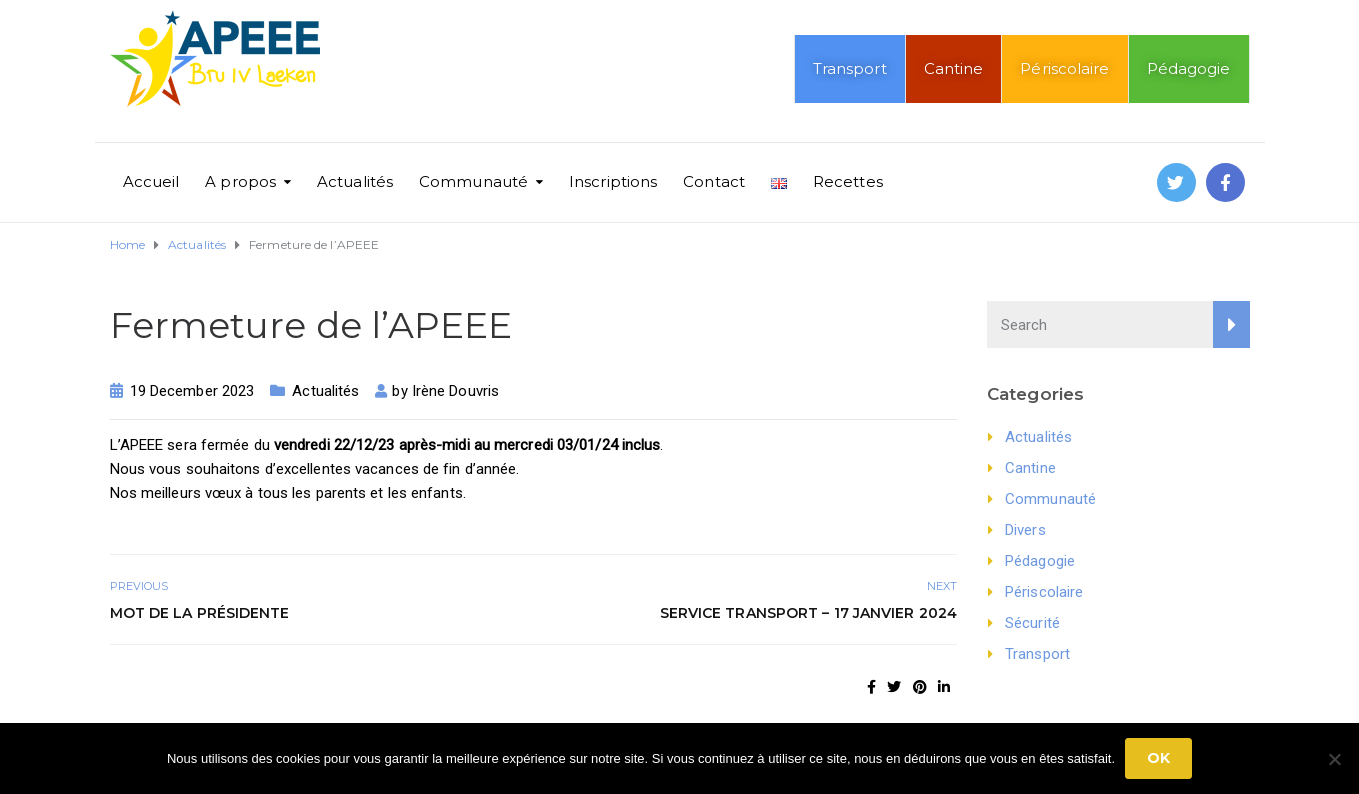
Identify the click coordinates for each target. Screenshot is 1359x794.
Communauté (473, 181)
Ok (1158, 758)
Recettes (848, 181)
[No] (1334, 759)
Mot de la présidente (200, 613)
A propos (240, 181)
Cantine (954, 68)
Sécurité (1032, 623)
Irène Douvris (455, 391)
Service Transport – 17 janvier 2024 (809, 613)
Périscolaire (1064, 68)
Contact (714, 181)
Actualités (355, 181)
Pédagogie (1189, 68)
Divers (1025, 530)
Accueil (151, 181)
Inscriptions (613, 181)
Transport (850, 68)
